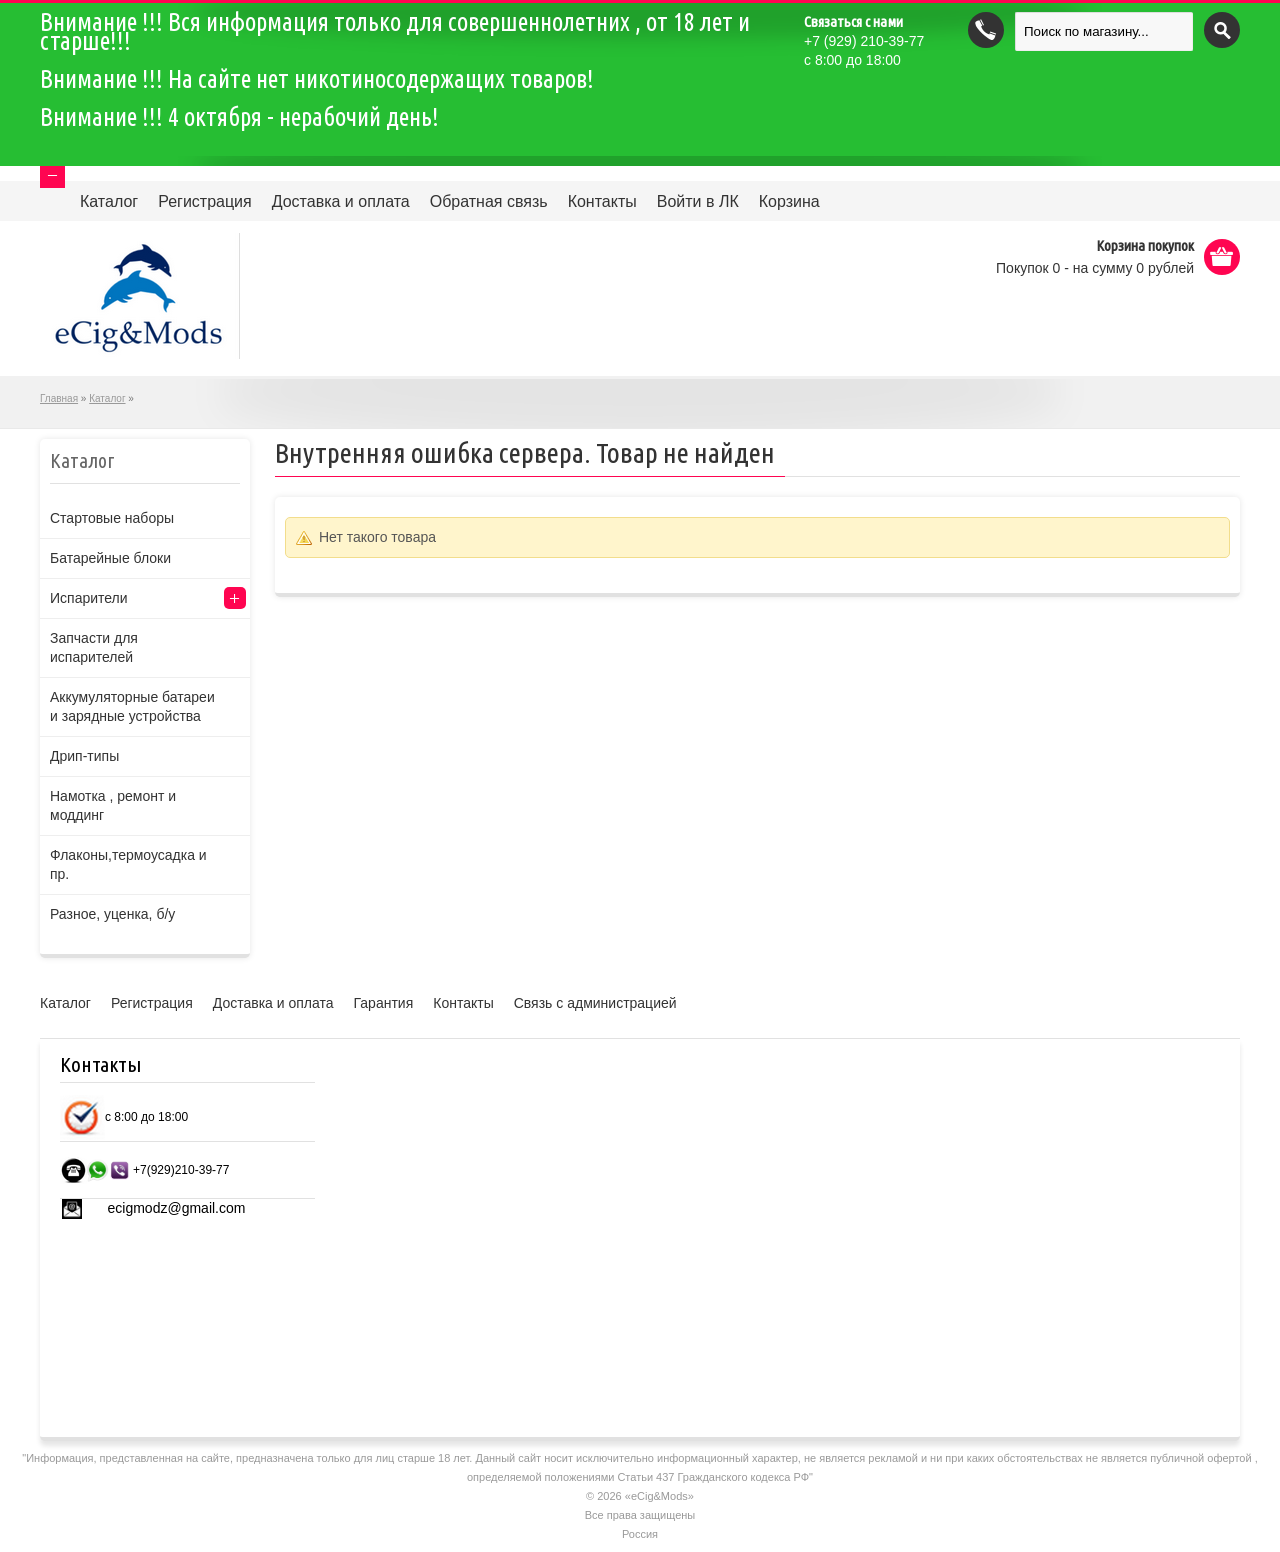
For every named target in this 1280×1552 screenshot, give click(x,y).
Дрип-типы (84, 756)
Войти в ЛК (698, 201)
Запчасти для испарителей (94, 647)
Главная (59, 398)
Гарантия (384, 1003)
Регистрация (205, 201)
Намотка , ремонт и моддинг (113, 805)
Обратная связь (489, 201)
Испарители (89, 598)
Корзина (789, 201)
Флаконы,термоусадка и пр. (128, 864)
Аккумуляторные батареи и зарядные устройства (132, 706)
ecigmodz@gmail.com (177, 1208)
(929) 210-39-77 (864, 41)
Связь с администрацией (595, 1003)
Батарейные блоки (110, 558)
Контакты (602, 201)
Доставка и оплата (341, 201)
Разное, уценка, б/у (112, 914)
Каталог (109, 201)
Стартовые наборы (112, 518)
